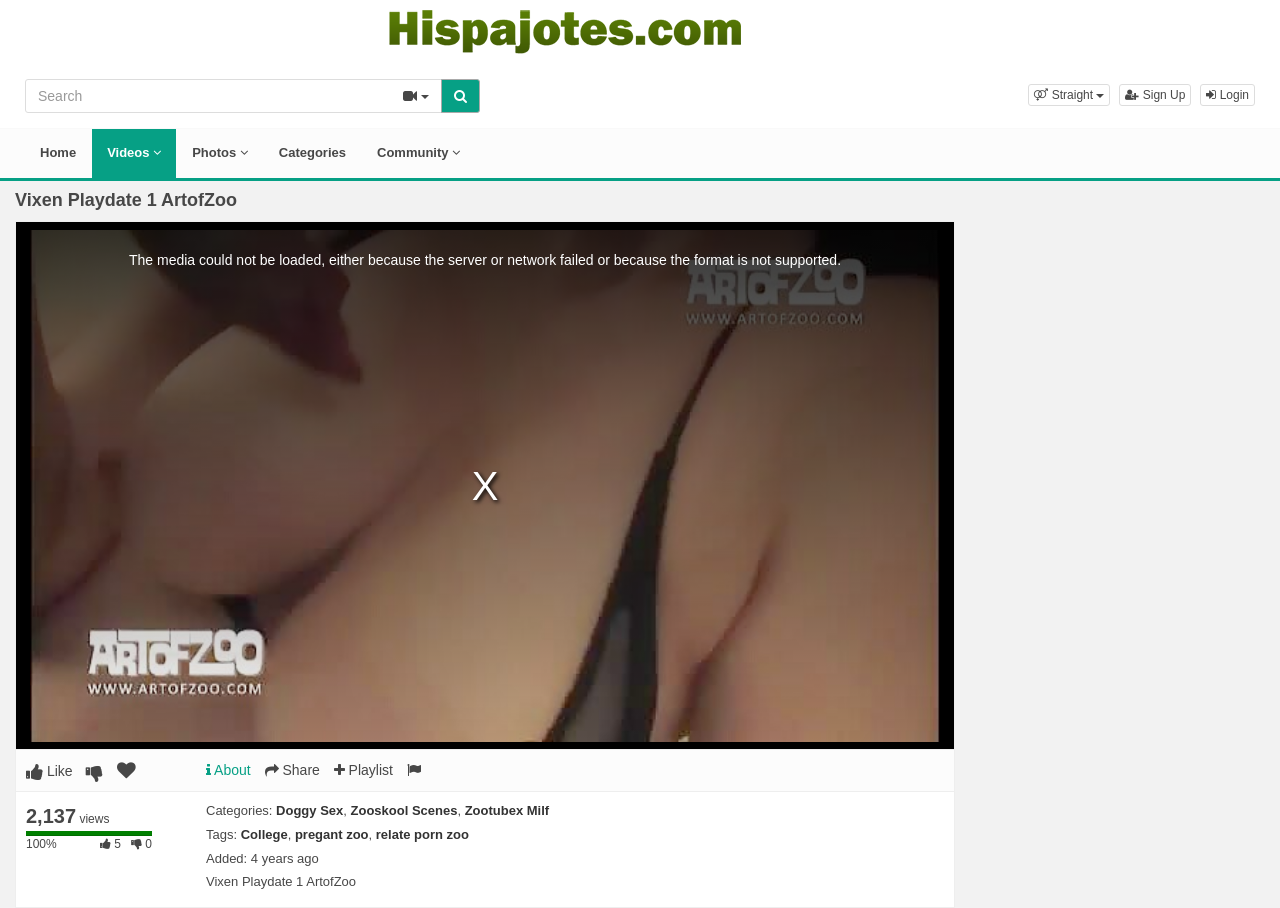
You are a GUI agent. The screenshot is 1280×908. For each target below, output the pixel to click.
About (228, 770)
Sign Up (1155, 95)
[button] (1069, 95)
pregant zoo (332, 834)
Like (49, 771)
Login (1227, 95)
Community (418, 152)
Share (292, 770)
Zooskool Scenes (404, 810)
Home (58, 152)
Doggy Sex (309, 810)
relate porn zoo (422, 834)
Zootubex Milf (507, 810)
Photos (220, 152)
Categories (312, 152)
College (264, 834)
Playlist (363, 770)
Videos (134, 152)
